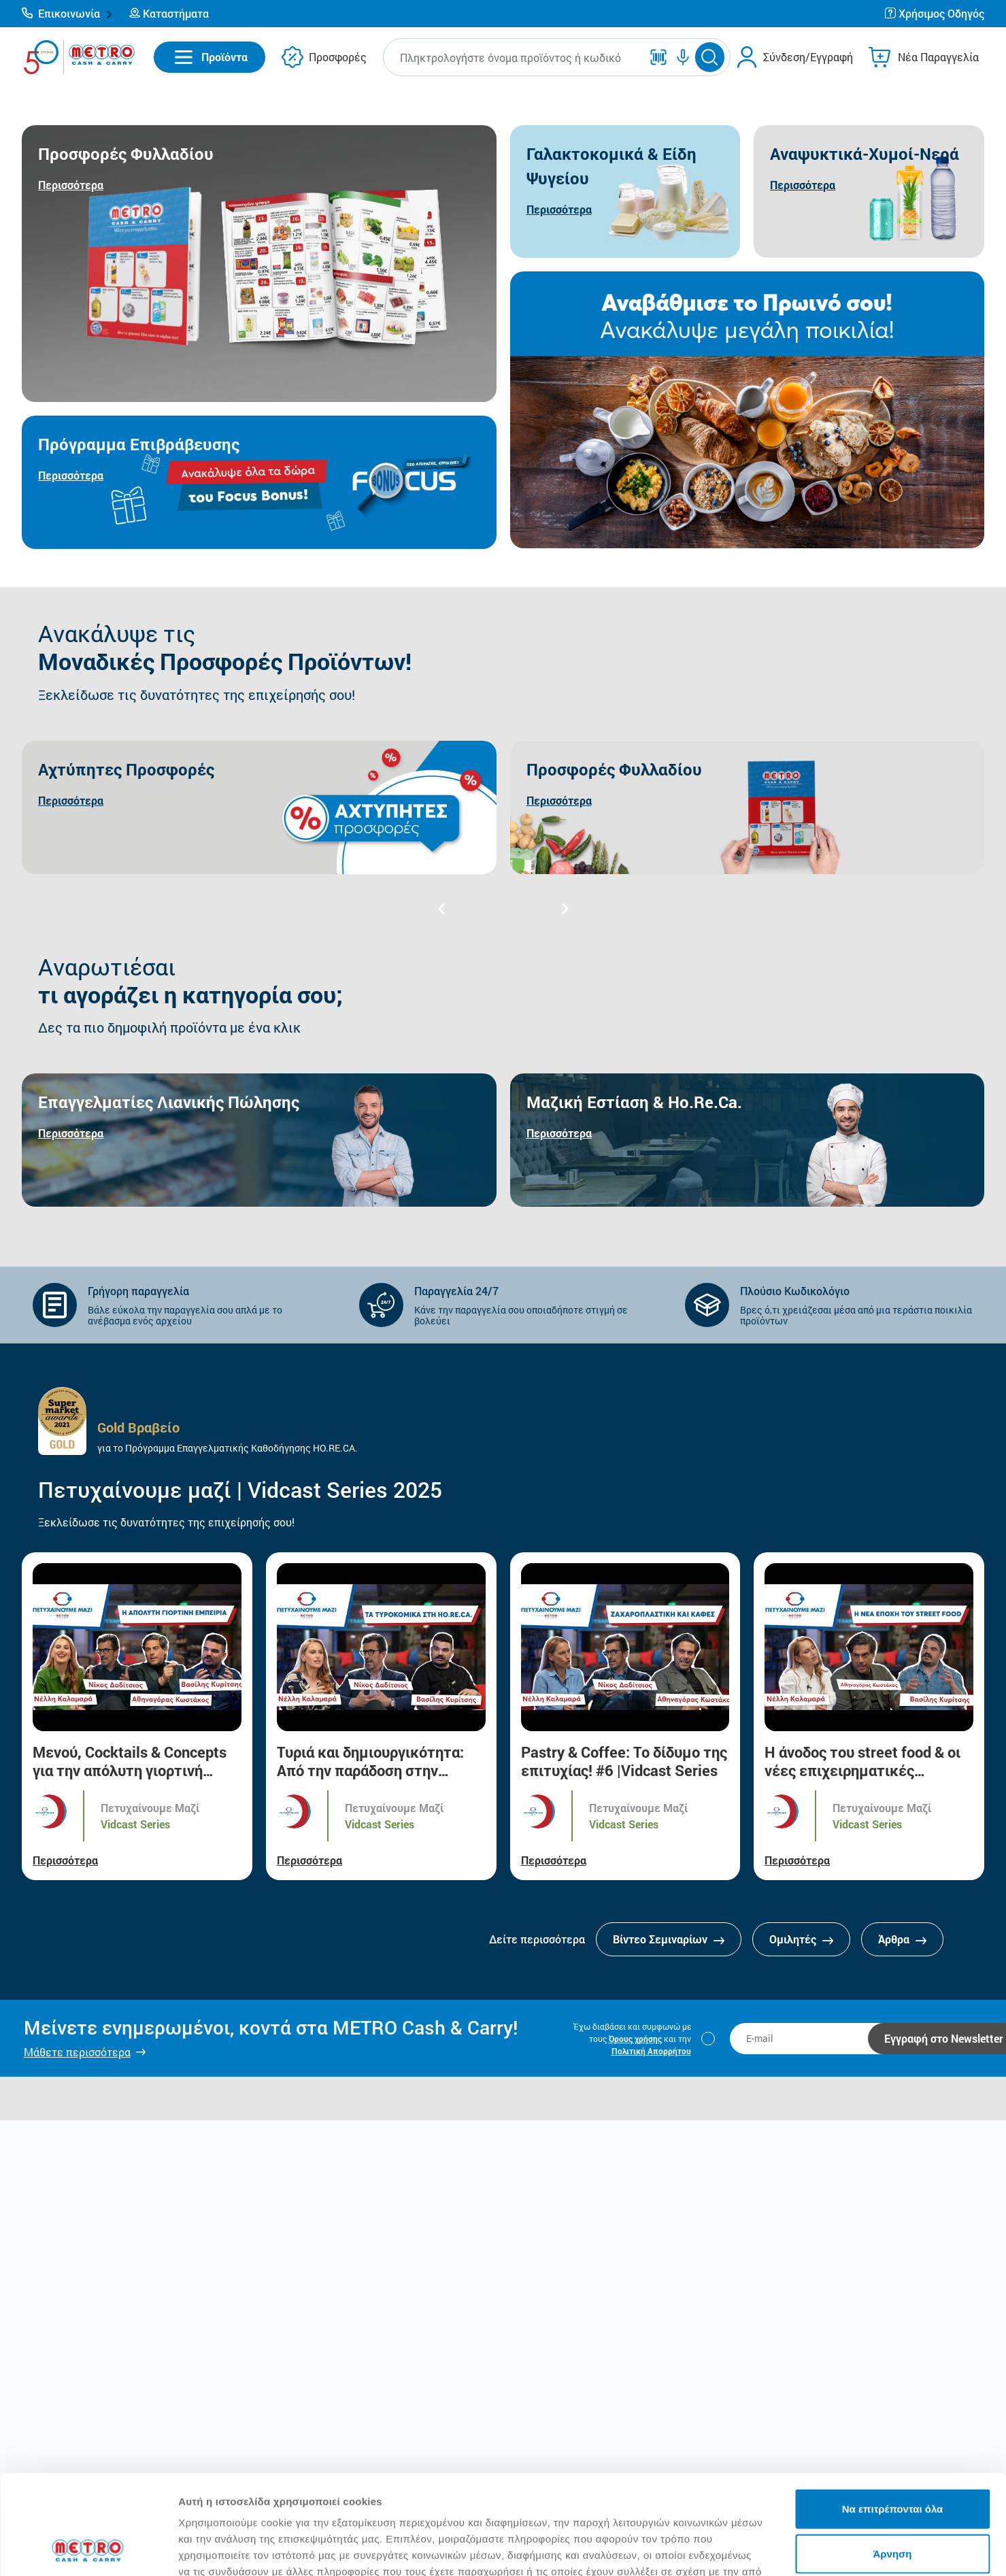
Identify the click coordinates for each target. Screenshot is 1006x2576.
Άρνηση (892, 2460)
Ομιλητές (801, 1939)
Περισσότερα (65, 1860)
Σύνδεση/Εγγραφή (808, 57)
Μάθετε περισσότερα (77, 2052)
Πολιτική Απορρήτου (651, 2050)
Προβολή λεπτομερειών (808, 2549)
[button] (67, 13)
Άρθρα (902, 1939)
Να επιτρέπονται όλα (892, 2415)
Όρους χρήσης (635, 2038)
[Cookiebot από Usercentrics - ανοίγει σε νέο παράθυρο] (88, 2549)
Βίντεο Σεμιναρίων (668, 1939)
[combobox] (515, 57)
